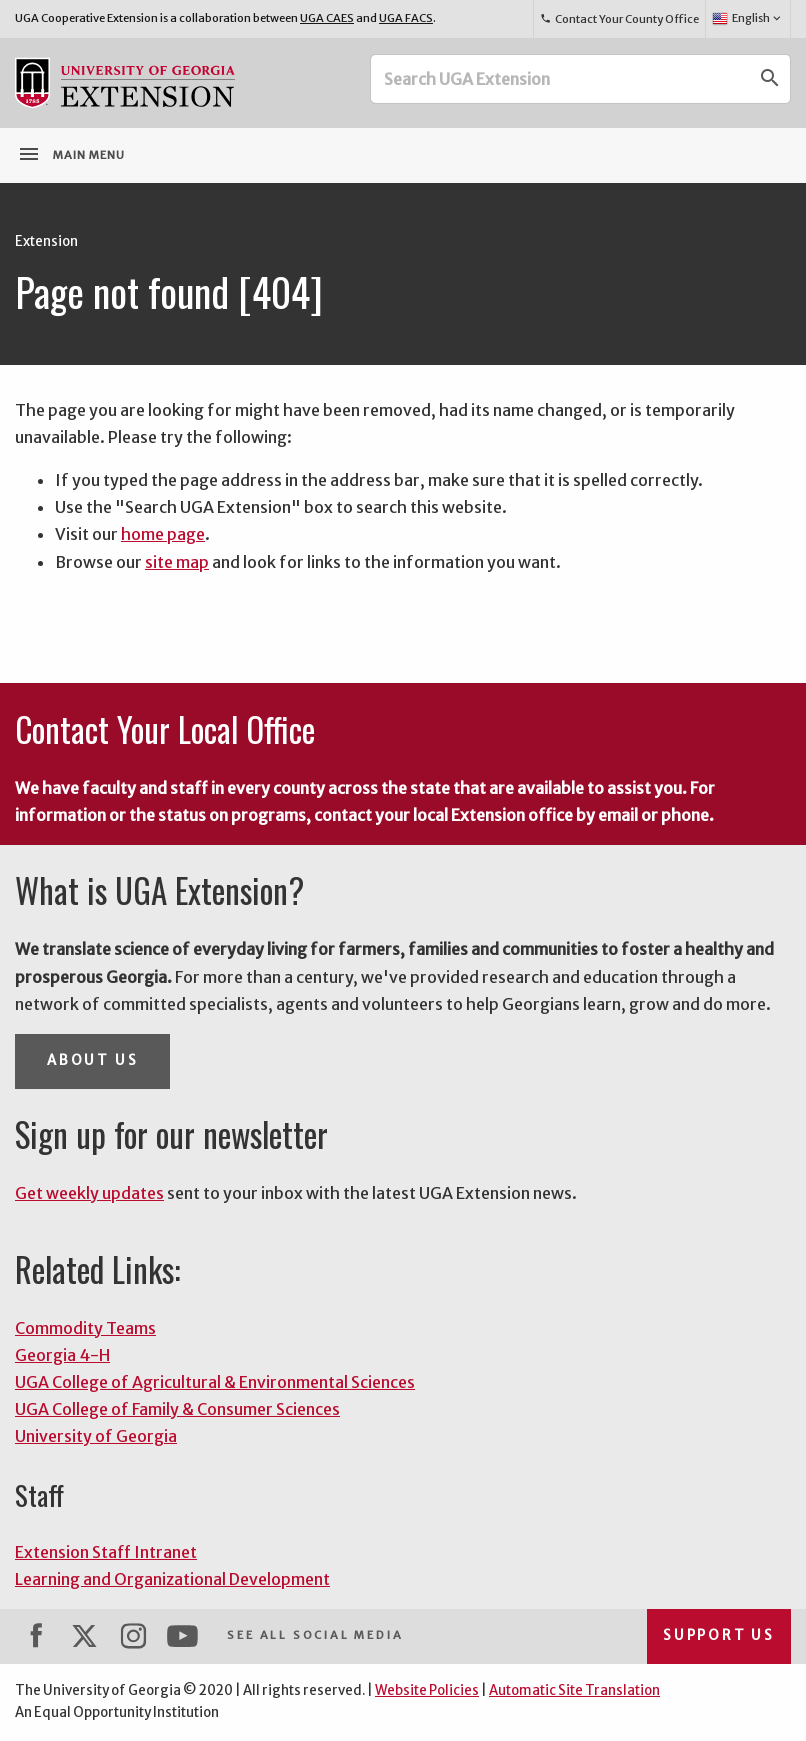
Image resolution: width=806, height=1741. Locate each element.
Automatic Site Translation (574, 1690)
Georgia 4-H (62, 1355)
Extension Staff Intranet (106, 1552)
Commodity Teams (85, 1328)
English (747, 19)
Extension (46, 241)
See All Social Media (315, 1635)
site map (177, 562)
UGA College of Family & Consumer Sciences (177, 1409)
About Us (92, 1060)
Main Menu (71, 154)
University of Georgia (96, 1436)
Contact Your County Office (619, 19)
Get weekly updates (89, 1193)
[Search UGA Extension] (561, 79)
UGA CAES (327, 18)
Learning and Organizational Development (172, 1579)
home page (163, 534)
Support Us (719, 1635)
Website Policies (427, 1690)
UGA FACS (406, 18)
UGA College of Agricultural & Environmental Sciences (215, 1382)
